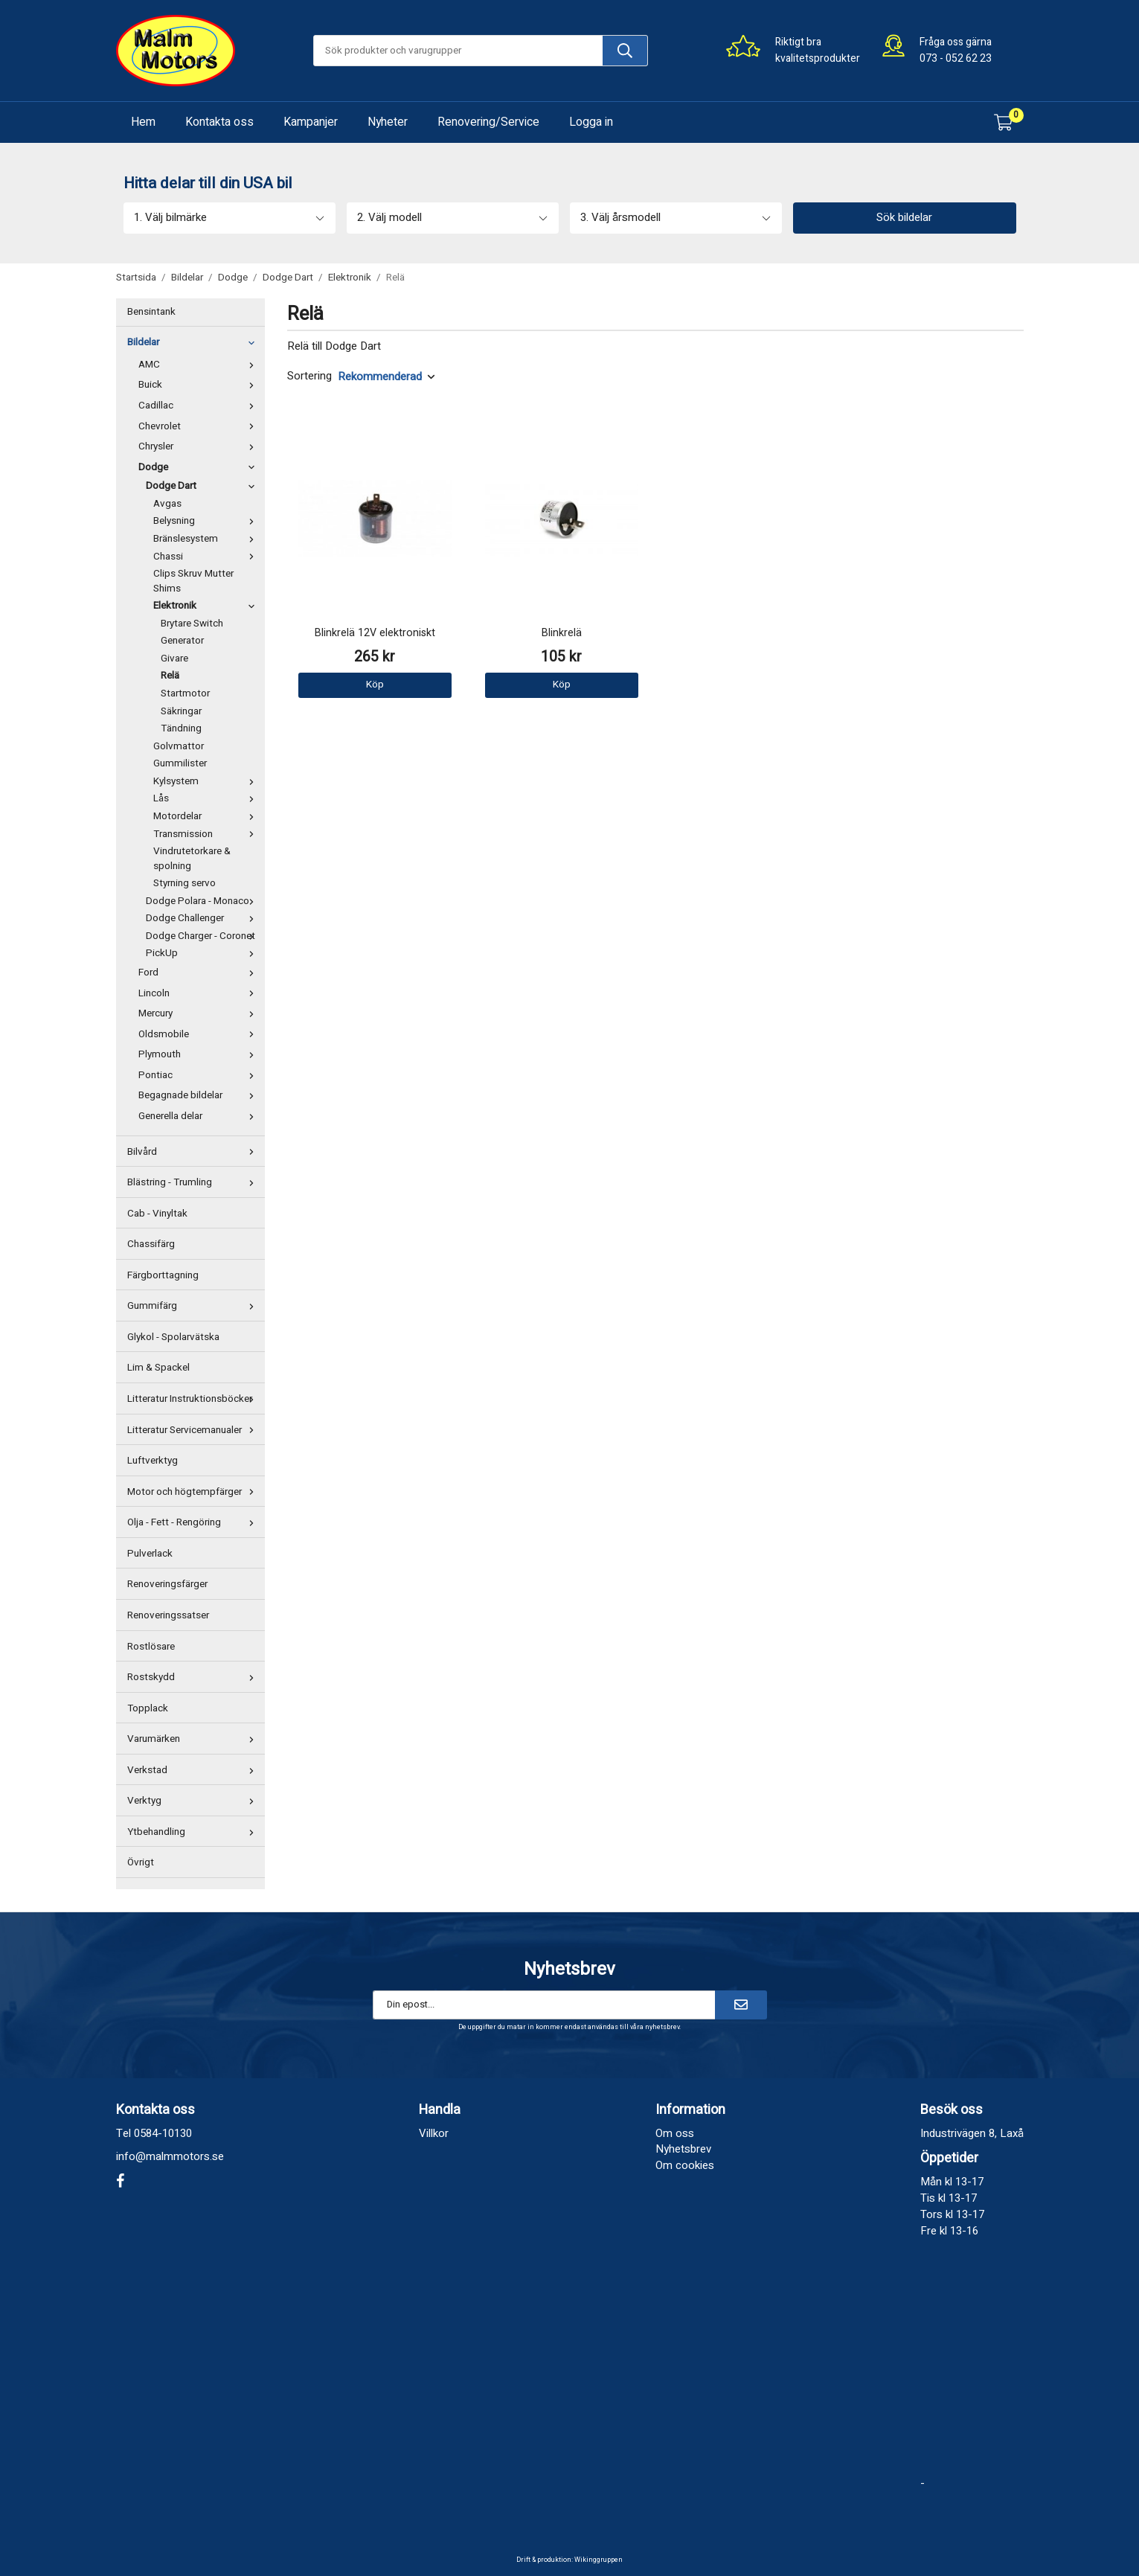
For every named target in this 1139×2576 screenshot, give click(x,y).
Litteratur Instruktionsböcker (194, 1398)
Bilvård (194, 1151)
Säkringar (181, 711)
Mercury (199, 1013)
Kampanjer (310, 122)
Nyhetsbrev (683, 2149)
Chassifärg (151, 1244)
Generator (182, 640)
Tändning (181, 728)
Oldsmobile (199, 1034)
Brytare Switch (192, 623)
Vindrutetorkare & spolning (192, 859)
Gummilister (180, 763)
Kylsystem (207, 781)
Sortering (309, 376)
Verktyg (194, 1800)
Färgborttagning (163, 1275)
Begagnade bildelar (199, 1095)
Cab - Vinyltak (157, 1213)
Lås (207, 798)
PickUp (203, 953)
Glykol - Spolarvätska (173, 1337)
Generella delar (199, 1116)
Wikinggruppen (598, 2560)
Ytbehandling (194, 1831)
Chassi (207, 556)
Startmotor (185, 693)
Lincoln (199, 993)
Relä (170, 675)
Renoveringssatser (168, 1615)
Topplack (147, 1708)
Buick (199, 384)
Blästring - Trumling (194, 1182)
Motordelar (207, 816)
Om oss (674, 2133)
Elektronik (207, 605)
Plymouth (199, 1054)
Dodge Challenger (203, 918)
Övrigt (140, 1862)
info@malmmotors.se (170, 2156)
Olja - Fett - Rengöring (194, 1522)
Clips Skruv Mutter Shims (193, 581)
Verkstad (194, 1770)
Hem (143, 122)
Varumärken (194, 1738)
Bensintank (151, 311)
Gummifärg (194, 1305)
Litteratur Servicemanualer (194, 1430)
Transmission (207, 834)
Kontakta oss (219, 122)
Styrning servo (184, 883)
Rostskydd (194, 1677)
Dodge (199, 467)
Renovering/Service (488, 122)
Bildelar (194, 342)
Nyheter (388, 122)
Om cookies (684, 2165)
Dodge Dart (203, 485)
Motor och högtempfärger (194, 1491)
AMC (199, 364)
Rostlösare (151, 1646)
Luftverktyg (152, 1460)
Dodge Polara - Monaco (203, 901)
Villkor (434, 2133)
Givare (174, 658)
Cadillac (199, 405)
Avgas (167, 503)
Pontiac (199, 1075)
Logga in (591, 122)
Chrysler (199, 446)
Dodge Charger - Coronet (203, 936)
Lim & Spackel (158, 1367)
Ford (199, 972)
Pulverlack (150, 1553)
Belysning (207, 520)
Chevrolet (199, 426)
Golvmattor (178, 746)
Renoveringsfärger (167, 1584)
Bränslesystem (207, 538)
